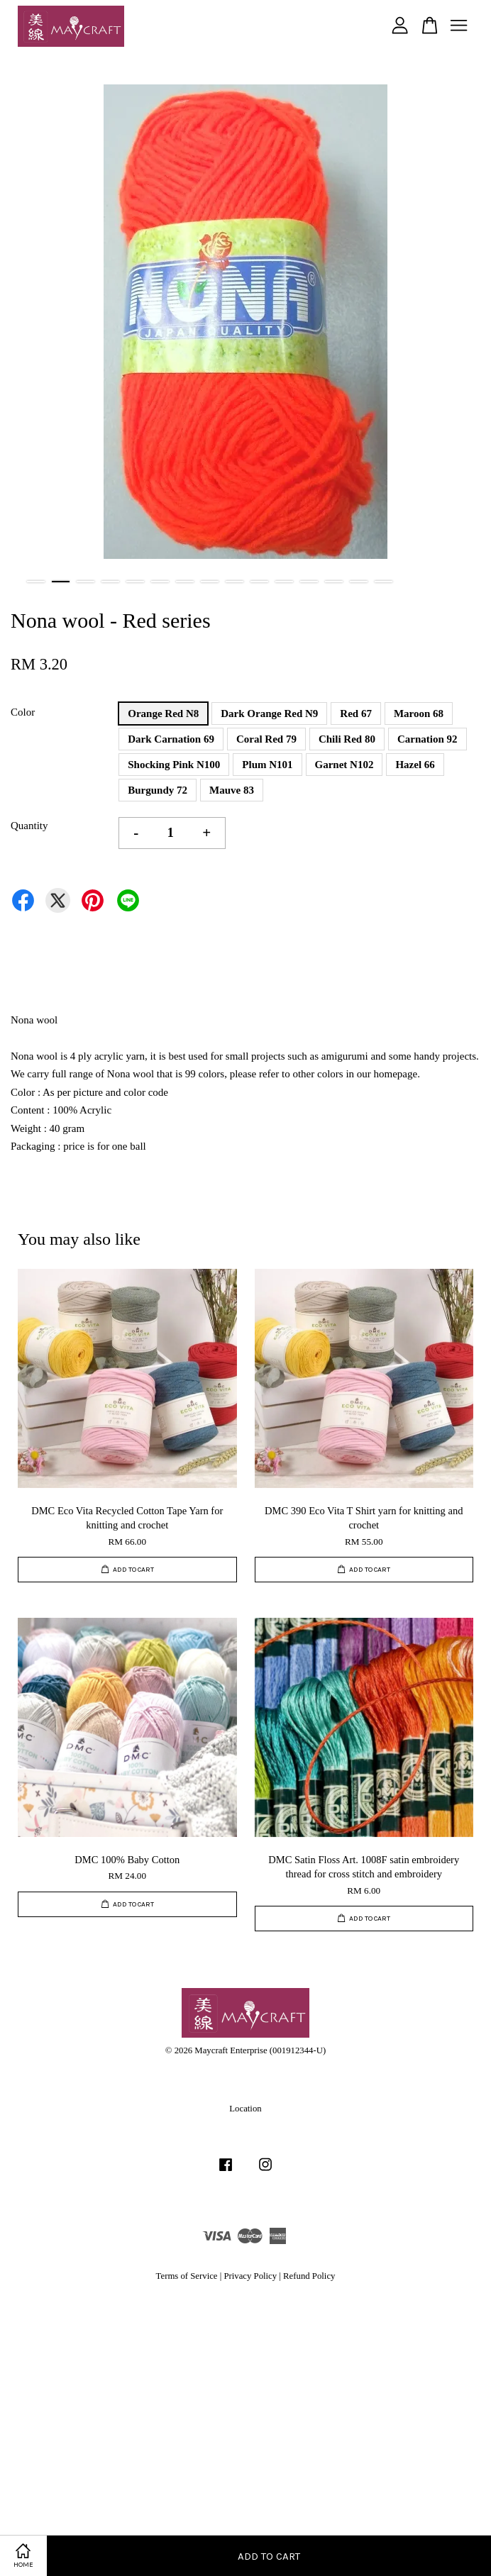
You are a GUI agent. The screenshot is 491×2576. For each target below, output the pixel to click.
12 (309, 581)
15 (383, 581)
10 (259, 581)
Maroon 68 (418, 713)
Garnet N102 (344, 764)
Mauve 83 (231, 790)
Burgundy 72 (157, 790)
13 (334, 581)
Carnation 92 (427, 739)
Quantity (29, 825)
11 (284, 581)
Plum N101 (267, 764)
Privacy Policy (250, 2276)
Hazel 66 (414, 764)
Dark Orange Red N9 (269, 713)
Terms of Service (187, 2276)
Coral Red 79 (266, 739)
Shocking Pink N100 (174, 764)
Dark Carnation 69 (171, 739)
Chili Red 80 (347, 739)
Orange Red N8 (163, 713)
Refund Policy (309, 2276)
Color (23, 712)
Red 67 (356, 713)
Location (245, 2109)
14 (359, 581)
